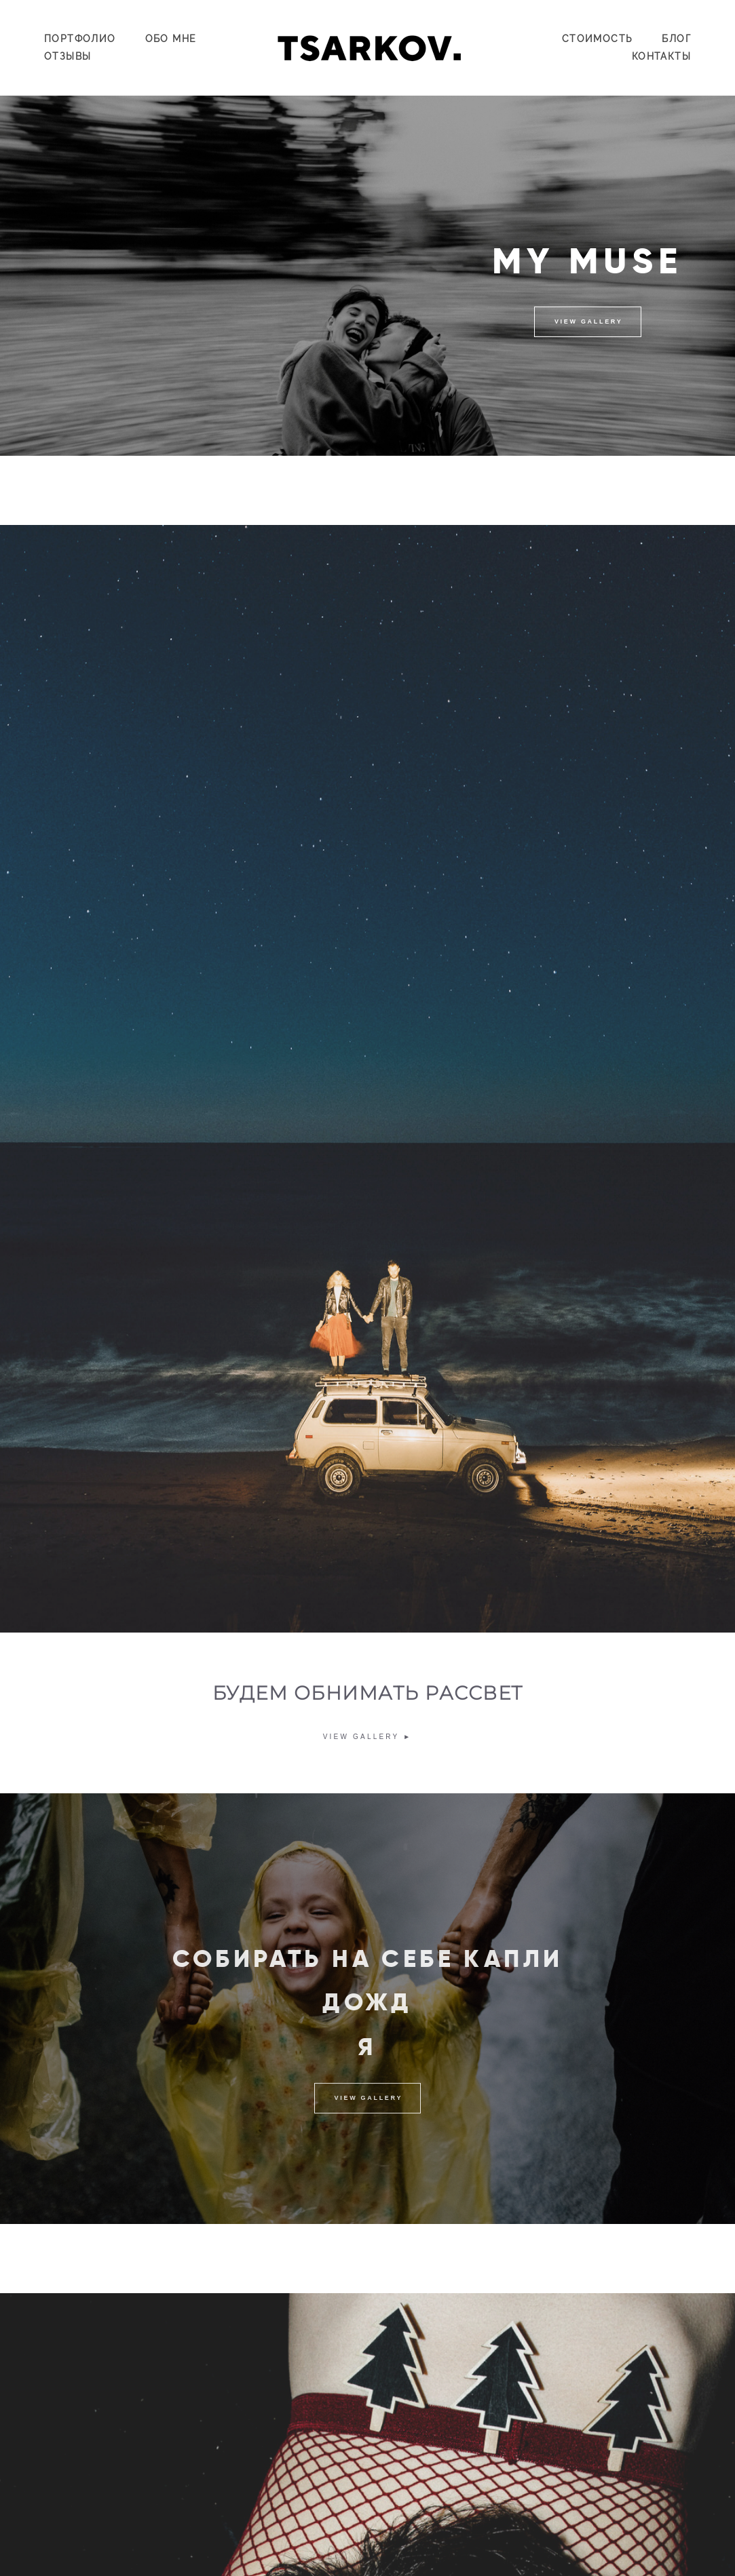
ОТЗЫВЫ (67, 56)
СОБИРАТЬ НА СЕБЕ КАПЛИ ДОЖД (367, 1996)
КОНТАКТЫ (661, 56)
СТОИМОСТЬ (597, 38)
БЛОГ (676, 38)
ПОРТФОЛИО (80, 38)
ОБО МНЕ (171, 38)
